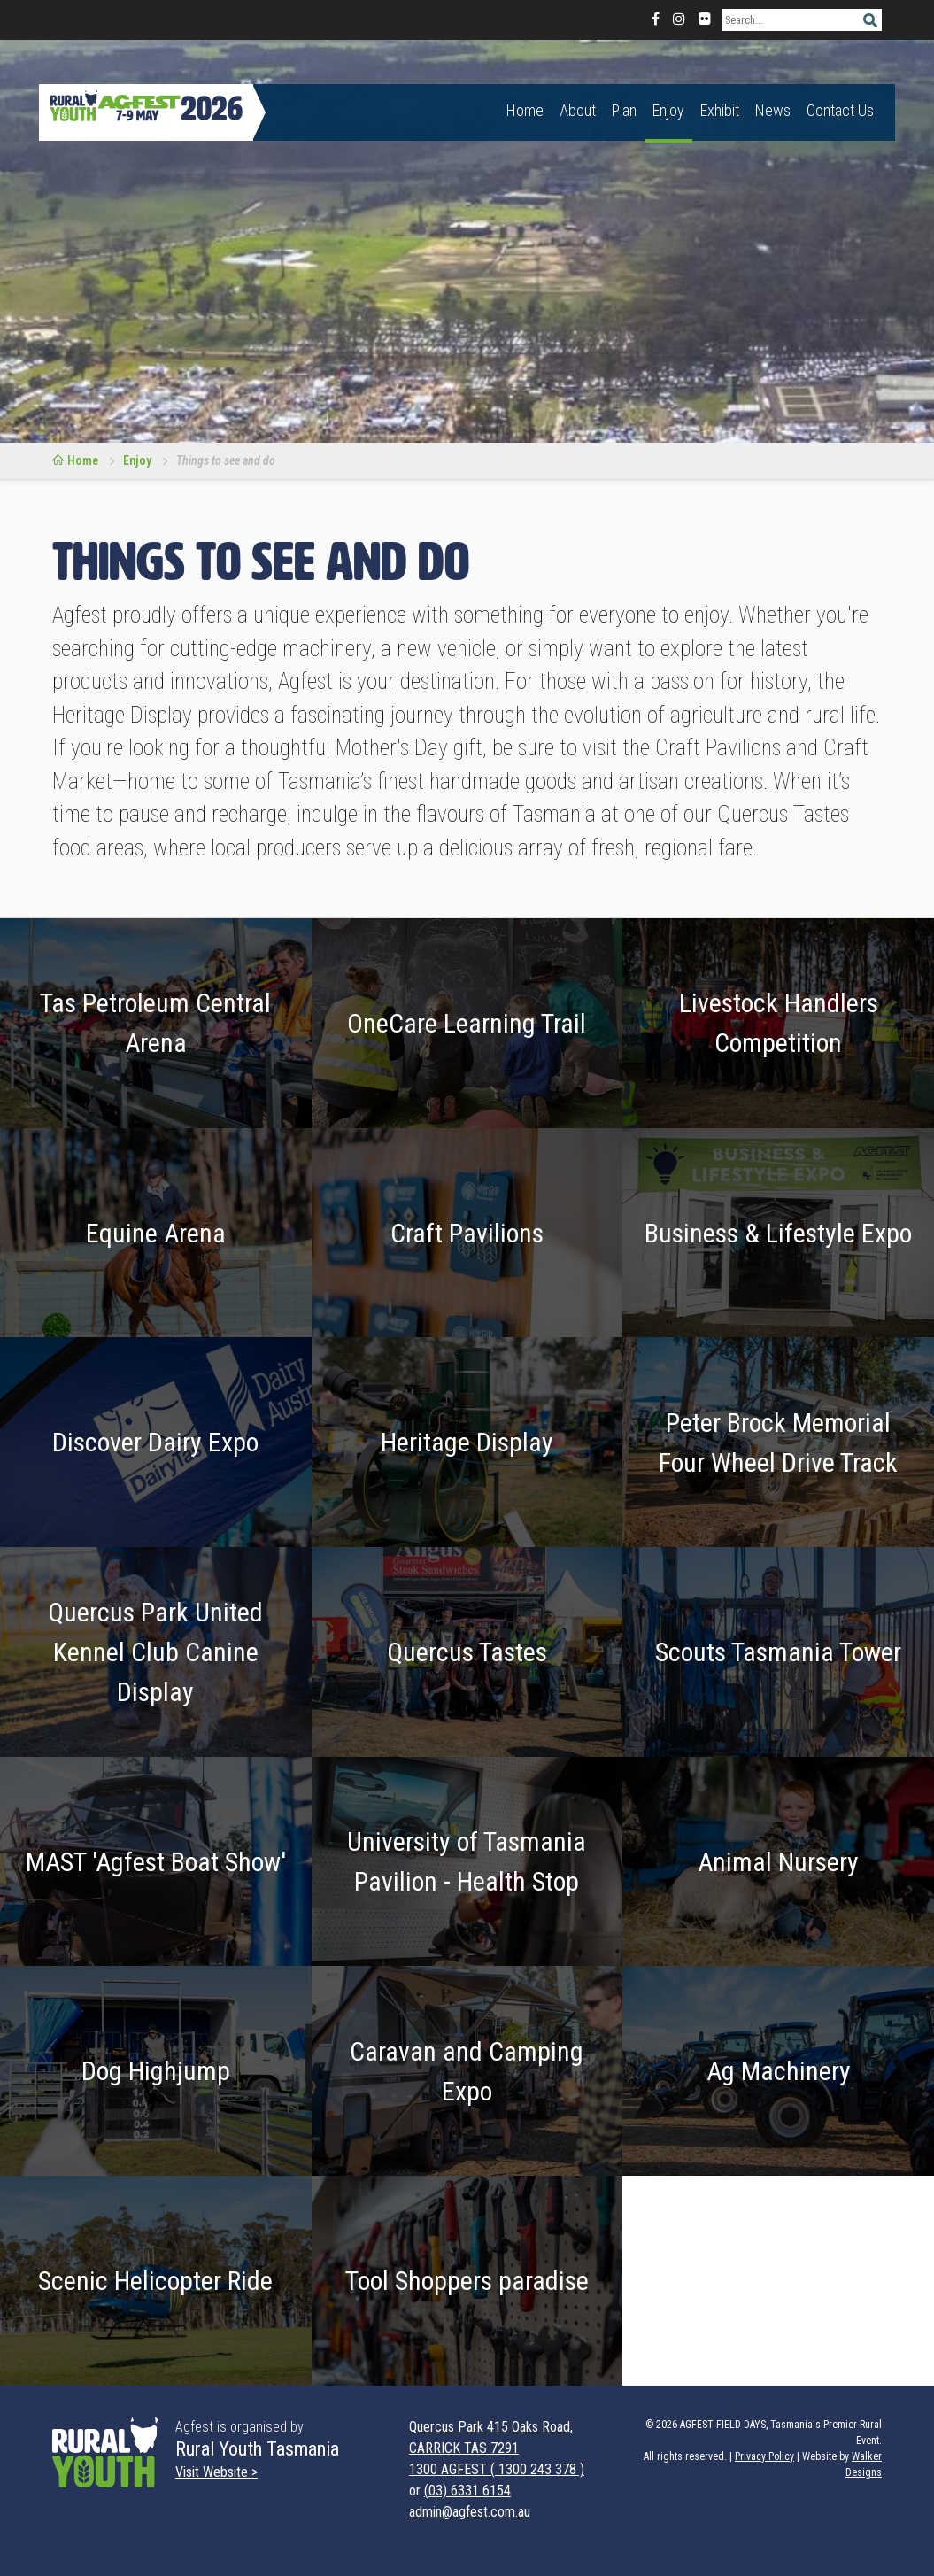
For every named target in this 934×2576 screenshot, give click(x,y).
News (773, 110)
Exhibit (719, 110)
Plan (624, 110)
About (578, 110)
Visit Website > (216, 2472)
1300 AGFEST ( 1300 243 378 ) (496, 2469)
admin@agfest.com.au (469, 2511)
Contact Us (840, 110)
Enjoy (668, 110)
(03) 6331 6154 (467, 2490)
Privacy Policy (764, 2456)
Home (525, 110)
